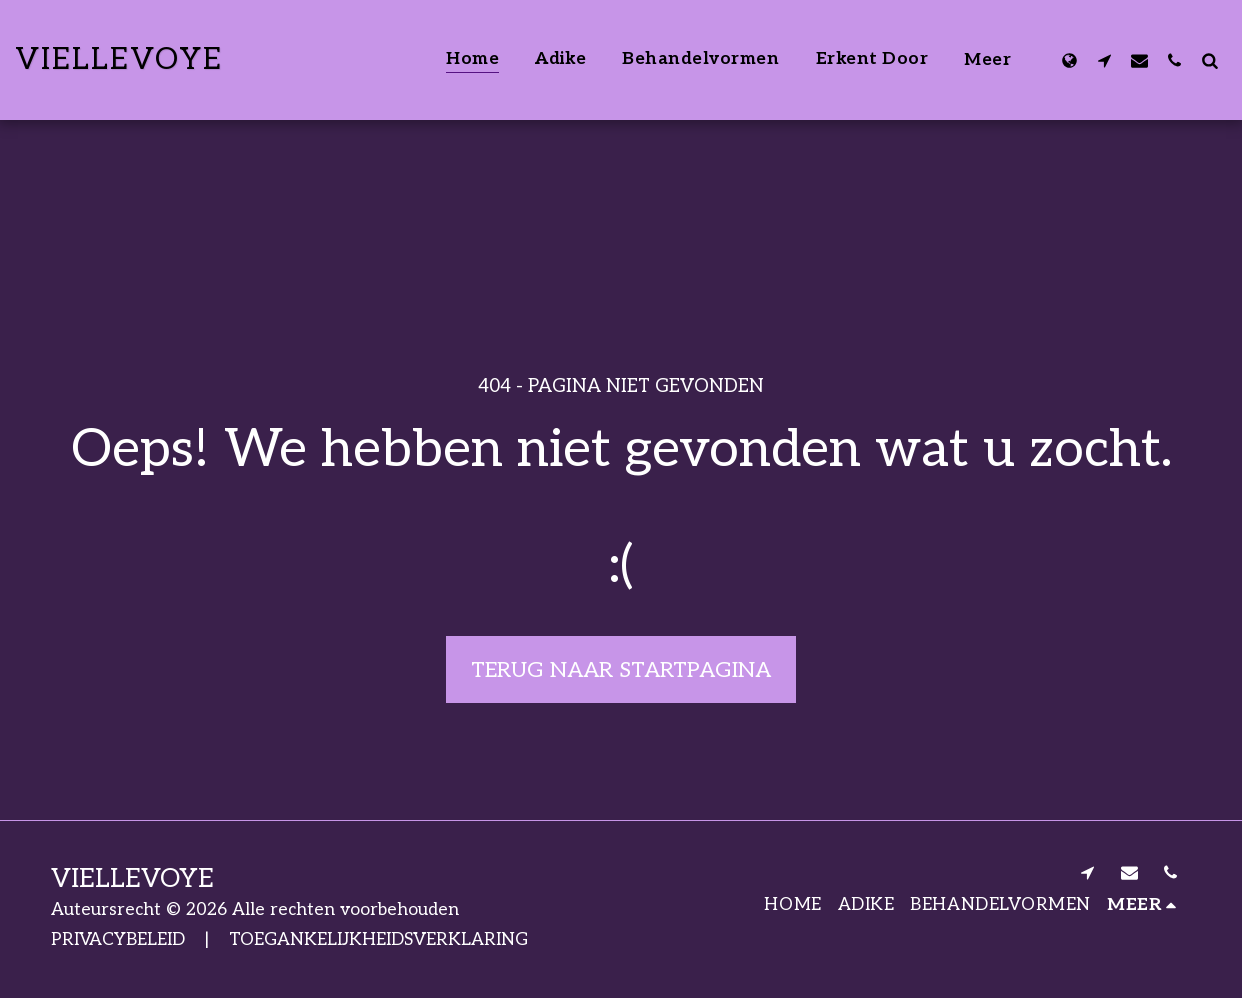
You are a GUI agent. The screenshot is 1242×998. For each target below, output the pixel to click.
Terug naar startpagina (621, 670)
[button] (1104, 60)
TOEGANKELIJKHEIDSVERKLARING (378, 939)
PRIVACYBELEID (118, 939)
